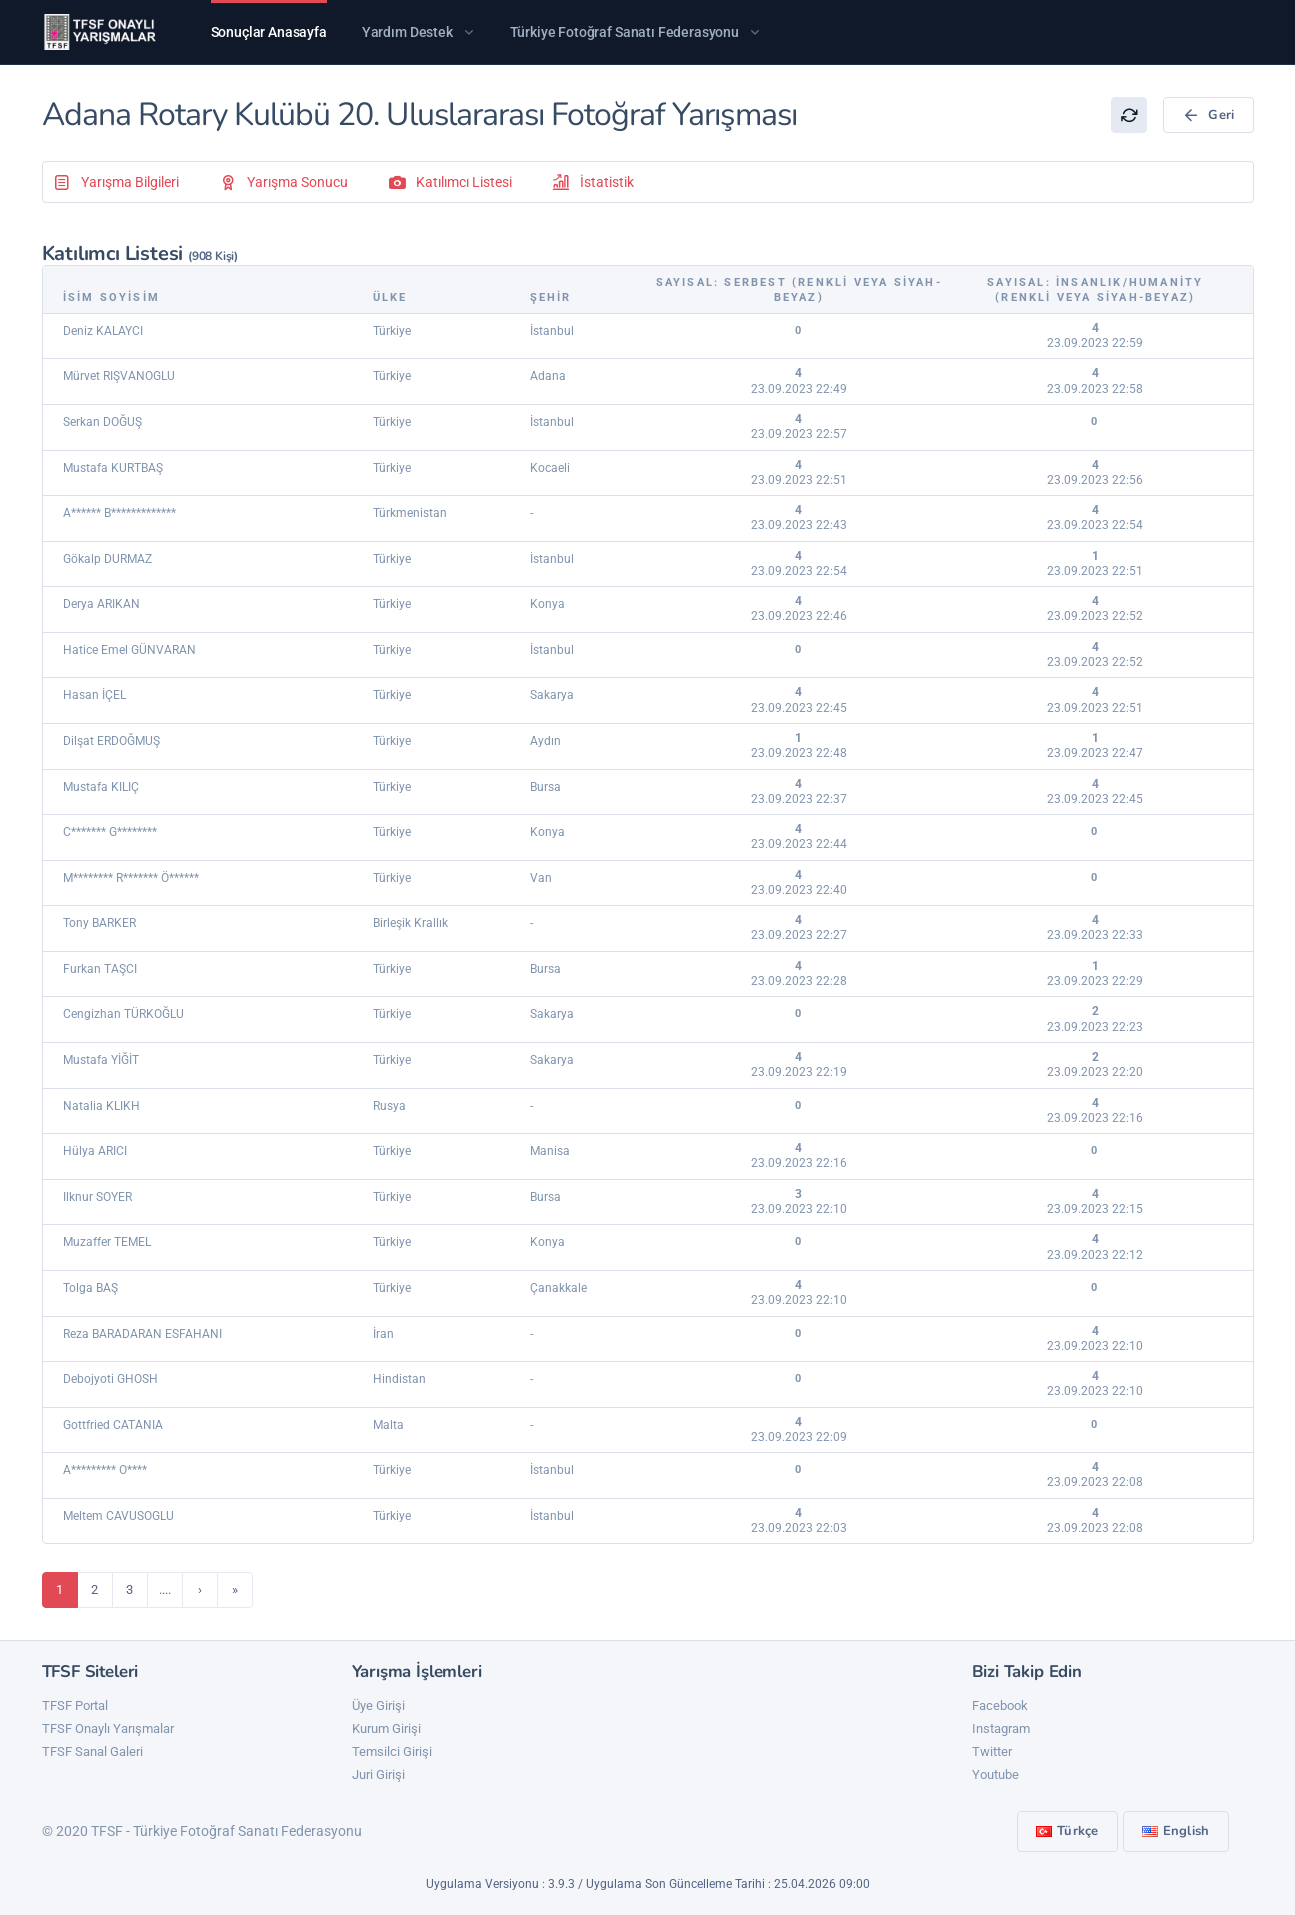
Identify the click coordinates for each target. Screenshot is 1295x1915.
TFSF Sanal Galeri (92, 1751)
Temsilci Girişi (392, 1751)
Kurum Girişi (386, 1728)
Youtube (995, 1774)
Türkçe (1067, 1831)
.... (165, 1589)
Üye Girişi (378, 1705)
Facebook (1000, 1705)
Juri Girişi (378, 1774)
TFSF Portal (75, 1705)
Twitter (992, 1751)
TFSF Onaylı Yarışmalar (108, 1728)
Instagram (1001, 1728)
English (1176, 1831)
